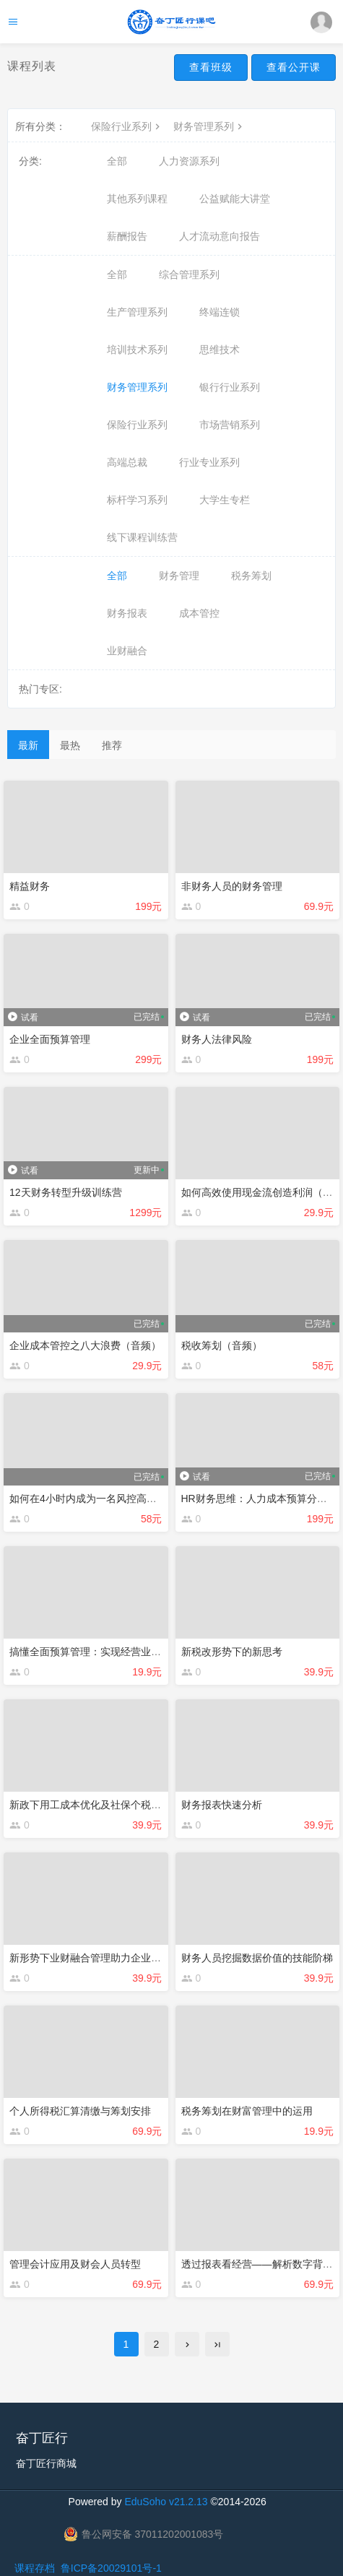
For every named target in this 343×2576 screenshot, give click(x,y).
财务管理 (179, 575)
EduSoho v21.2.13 (165, 2501)
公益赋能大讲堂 (234, 198)
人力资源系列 (189, 161)
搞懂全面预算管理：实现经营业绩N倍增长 (104, 1651)
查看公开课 (293, 67)
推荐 (112, 745)
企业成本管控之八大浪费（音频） (85, 1345)
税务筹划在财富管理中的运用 (247, 2111)
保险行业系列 (127, 126)
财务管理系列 (209, 126)
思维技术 (219, 349)
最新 (28, 745)
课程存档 (34, 2568)
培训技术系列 (137, 349)
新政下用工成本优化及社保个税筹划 (90, 1804)
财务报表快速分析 (221, 1804)
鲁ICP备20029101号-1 (111, 2568)
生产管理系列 (137, 312)
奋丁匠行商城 (46, 2463)
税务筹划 (251, 575)
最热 (70, 745)
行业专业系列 (209, 462)
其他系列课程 (137, 198)
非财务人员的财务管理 (231, 886)
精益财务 (29, 886)
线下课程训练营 (142, 537)
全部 (117, 161)
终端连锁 (219, 312)
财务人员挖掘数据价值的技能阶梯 (257, 1958)
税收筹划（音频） (221, 1345)
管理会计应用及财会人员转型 (75, 2264)
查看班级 (211, 67)
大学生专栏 (224, 500)
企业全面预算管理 (49, 1039)
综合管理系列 (189, 274)
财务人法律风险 (216, 1039)
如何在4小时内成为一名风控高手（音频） (103, 1498)
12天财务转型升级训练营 (65, 1192)
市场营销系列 (229, 424)
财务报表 (127, 613)
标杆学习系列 (137, 500)
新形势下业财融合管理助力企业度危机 (95, 1958)
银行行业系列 (229, 387)
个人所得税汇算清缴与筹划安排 (80, 2111)
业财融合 (127, 650)
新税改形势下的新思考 (231, 1651)
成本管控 (199, 613)
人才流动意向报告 (219, 236)
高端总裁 (127, 462)
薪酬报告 (127, 236)
